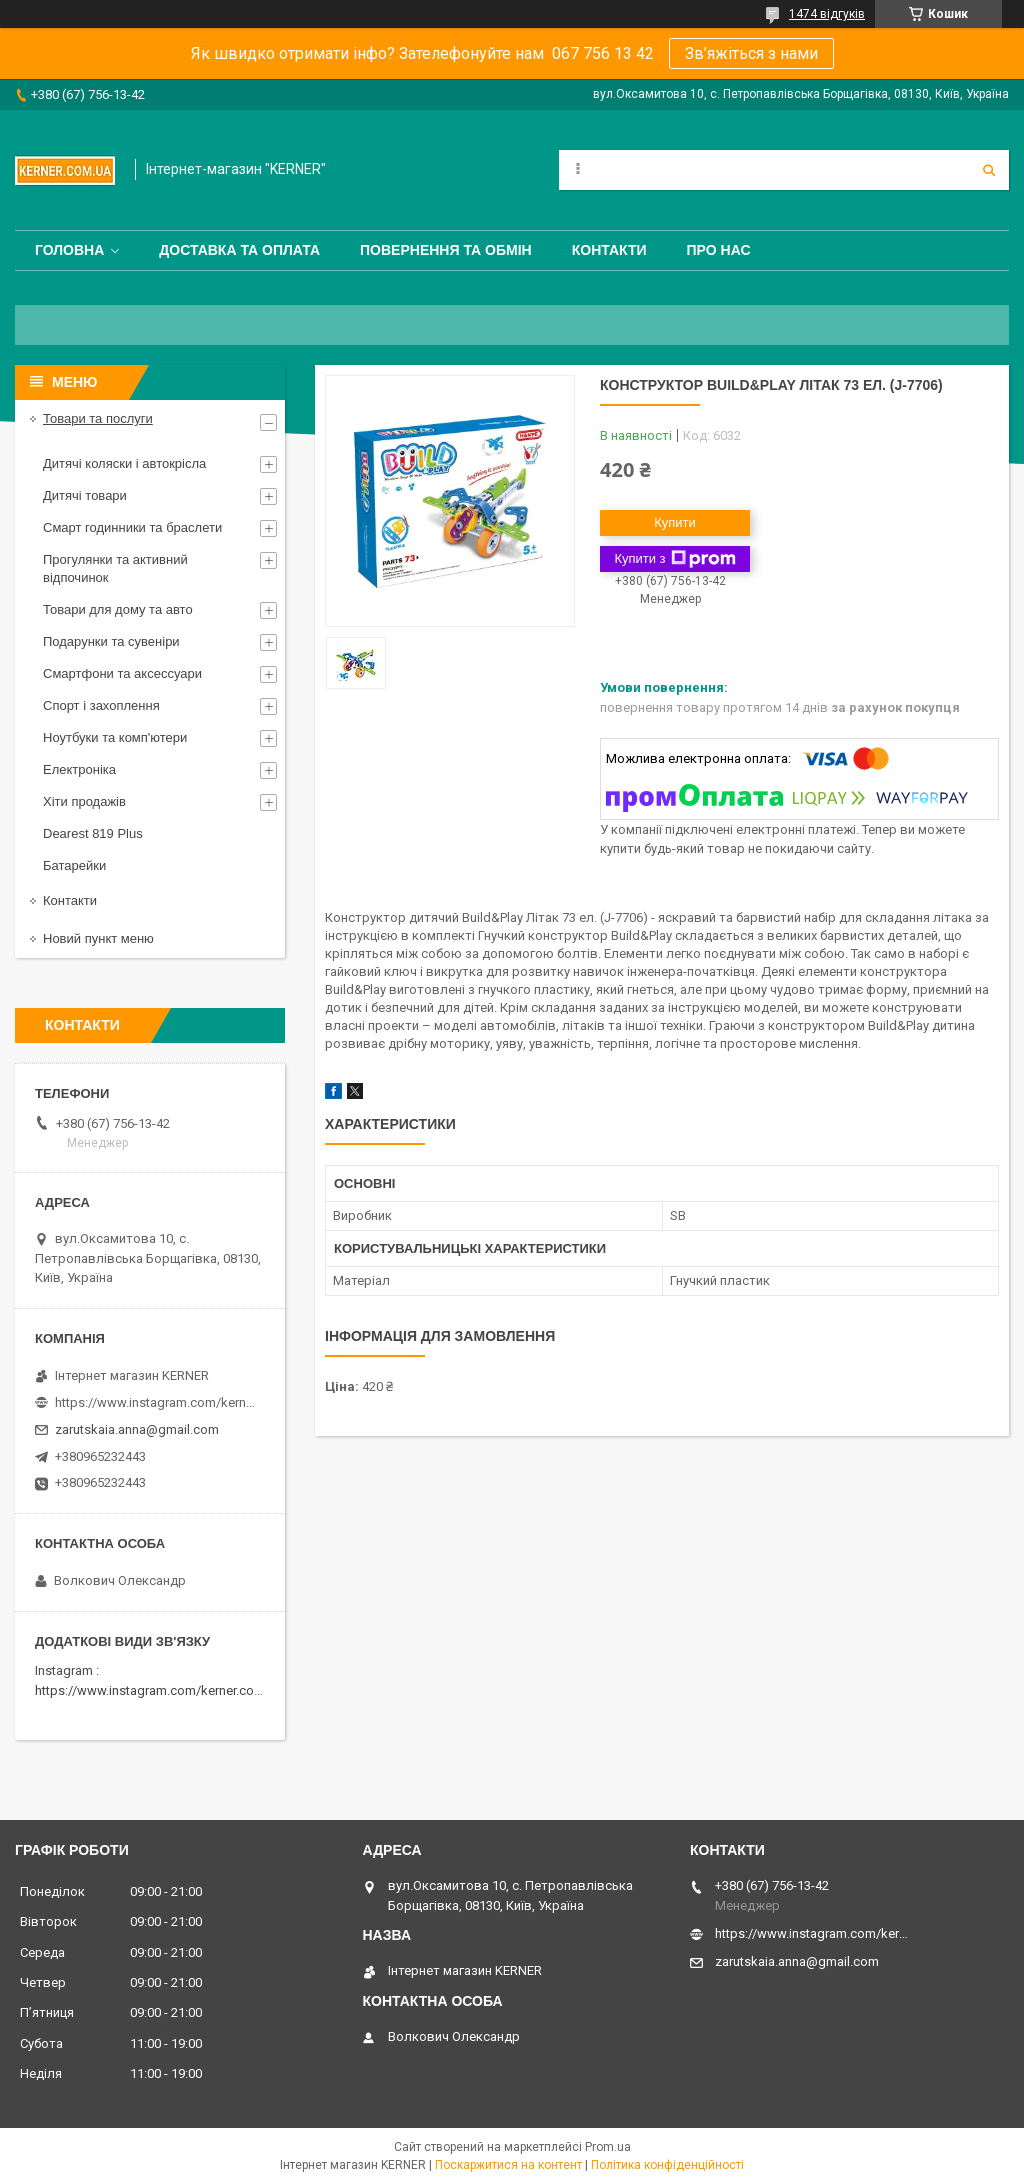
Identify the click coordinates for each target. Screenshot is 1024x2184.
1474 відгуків (827, 14)
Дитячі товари (85, 495)
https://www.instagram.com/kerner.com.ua (158, 1690)
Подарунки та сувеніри (111, 641)
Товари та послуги (98, 418)
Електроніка (79, 769)
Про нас (719, 250)
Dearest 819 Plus (93, 833)
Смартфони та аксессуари (122, 673)
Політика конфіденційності (667, 2165)
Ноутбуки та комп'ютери (115, 737)
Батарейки (74, 865)
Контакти (609, 250)
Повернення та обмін (446, 250)
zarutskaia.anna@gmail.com (137, 1429)
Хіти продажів (84, 801)
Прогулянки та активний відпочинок (115, 568)
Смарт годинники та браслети (132, 527)
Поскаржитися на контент (508, 2165)
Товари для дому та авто (118, 609)
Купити (675, 522)
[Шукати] (989, 170)
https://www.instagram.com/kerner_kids (155, 1402)
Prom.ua (608, 2147)
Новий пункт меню (98, 938)
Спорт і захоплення (101, 705)
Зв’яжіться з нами (751, 53)
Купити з (674, 559)
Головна (69, 250)
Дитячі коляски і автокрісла (124, 463)
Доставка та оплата (239, 250)
